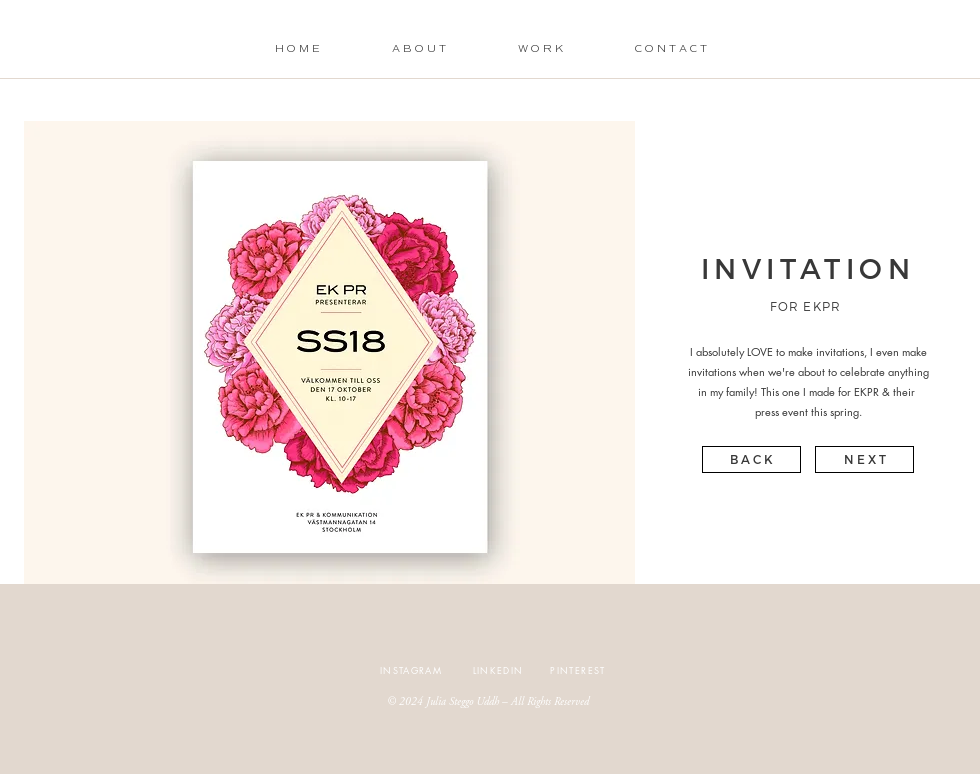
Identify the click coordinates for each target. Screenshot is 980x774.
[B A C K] (751, 459)
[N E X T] (864, 459)
